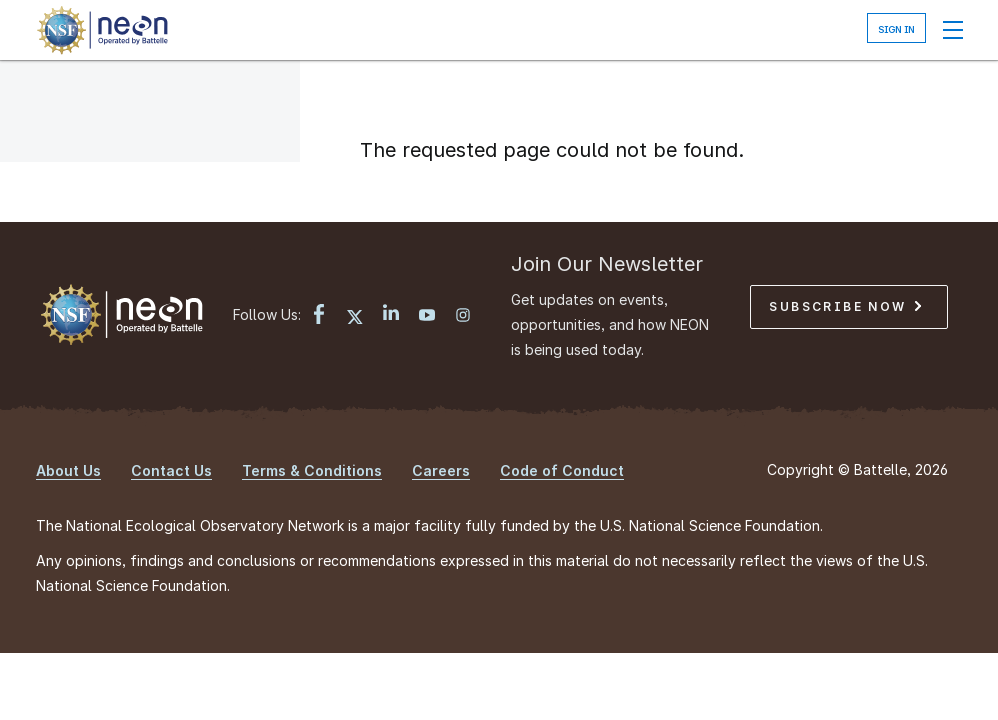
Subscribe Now (845, 306)
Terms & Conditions (312, 470)
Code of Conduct (562, 470)
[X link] (355, 317)
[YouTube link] (427, 317)
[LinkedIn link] (391, 314)
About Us (68, 470)
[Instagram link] (463, 317)
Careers (441, 470)
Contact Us (171, 470)
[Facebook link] (319, 316)
